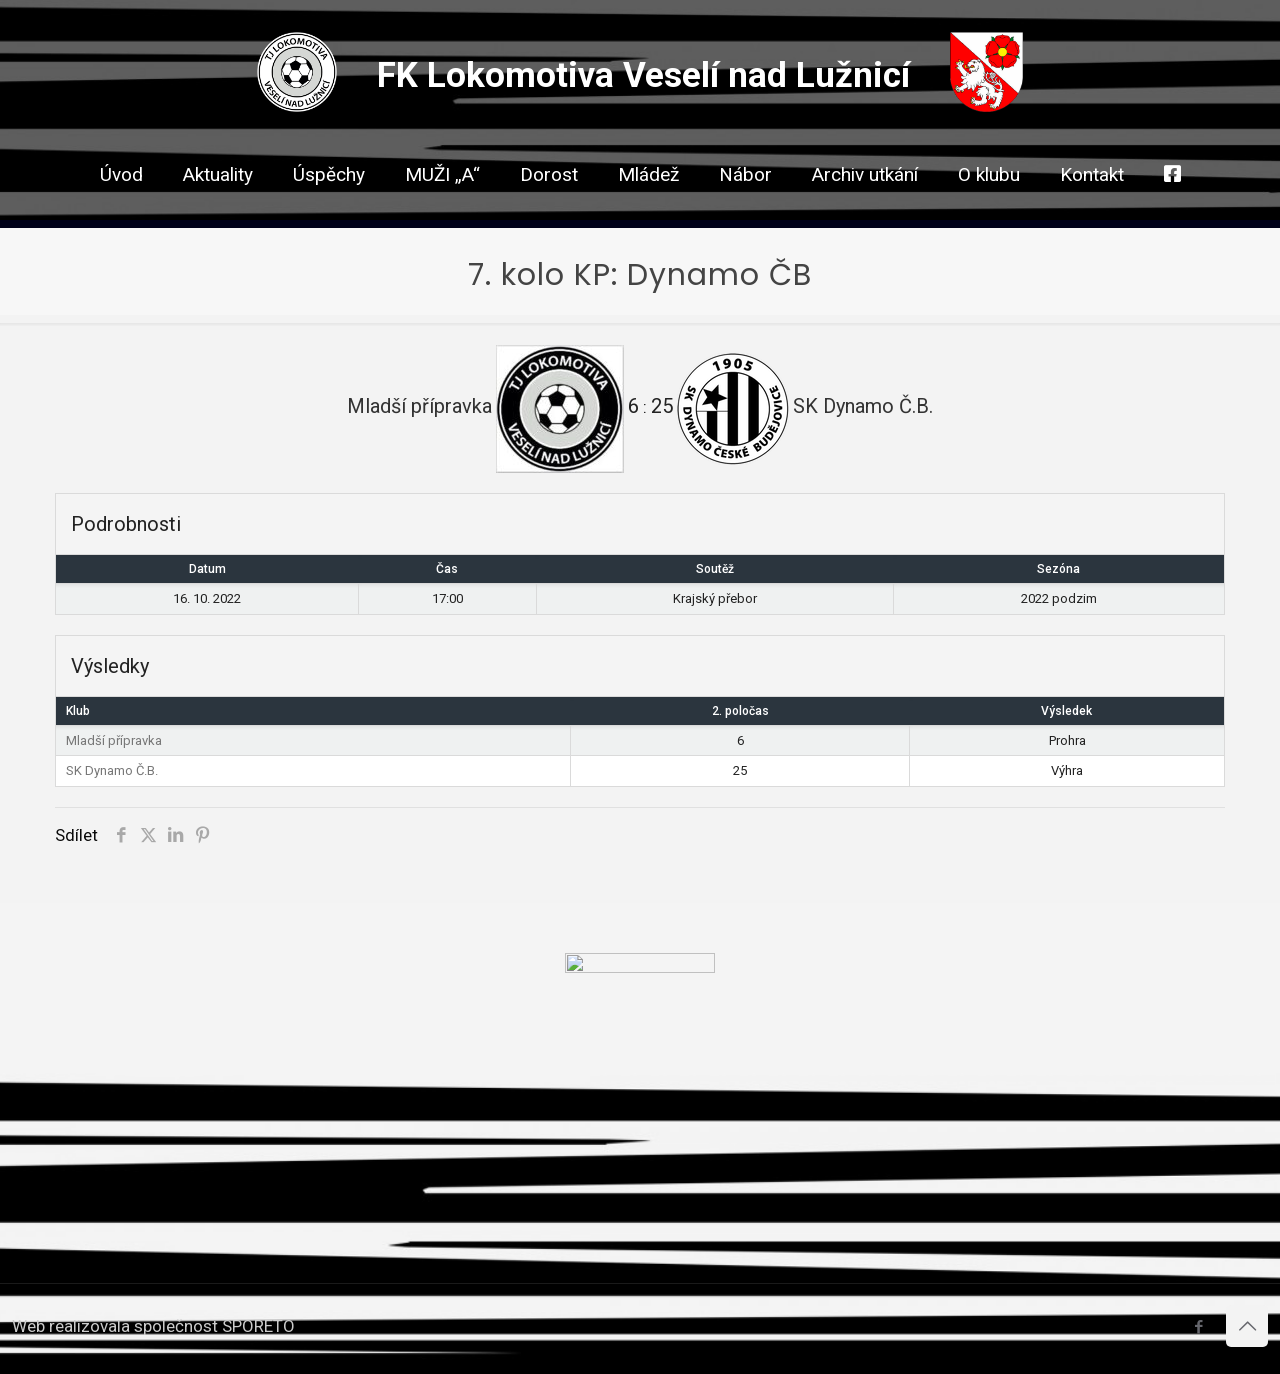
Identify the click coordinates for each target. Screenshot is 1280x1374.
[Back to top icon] (1247, 1326)
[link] (549, 210)
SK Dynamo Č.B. (112, 770)
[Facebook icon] (1198, 1327)
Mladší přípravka (114, 740)
